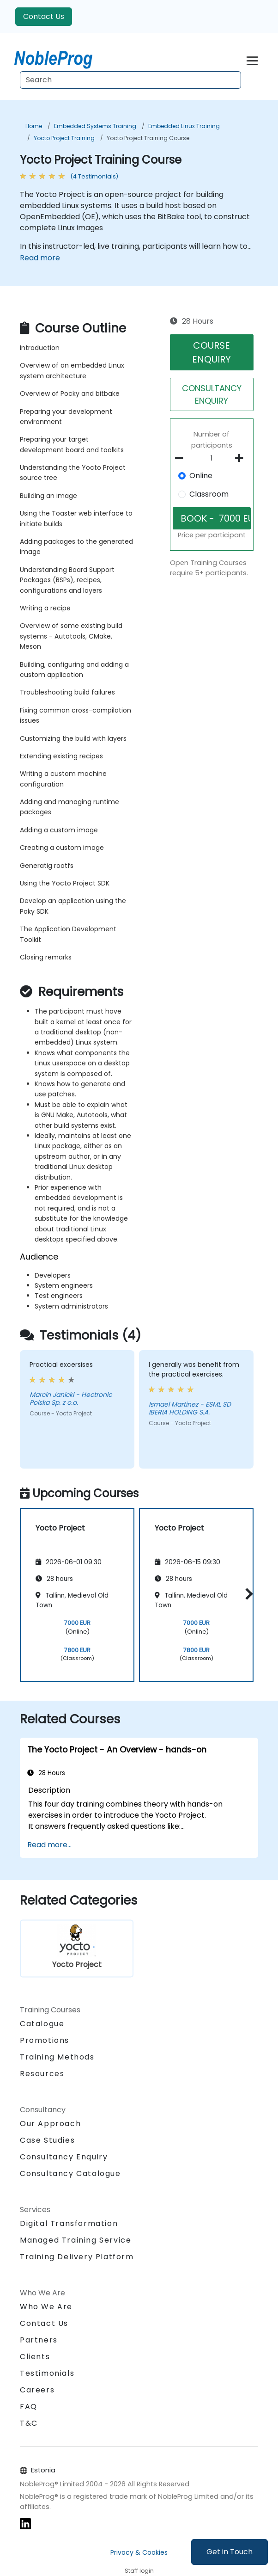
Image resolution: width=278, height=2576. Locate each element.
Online (200, 475)
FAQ (28, 2406)
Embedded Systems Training (95, 126)
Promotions (44, 2040)
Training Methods (57, 2057)
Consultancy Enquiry (64, 2157)
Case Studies (47, 2140)
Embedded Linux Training (184, 126)
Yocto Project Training (64, 138)
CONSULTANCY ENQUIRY (212, 394)
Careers (37, 2390)
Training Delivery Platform (77, 2256)
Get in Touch (229, 2551)
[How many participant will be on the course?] (211, 459)
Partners (39, 2340)
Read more (40, 257)
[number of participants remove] (182, 458)
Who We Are (46, 2306)
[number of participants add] (241, 458)
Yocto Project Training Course (148, 138)
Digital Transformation (69, 2223)
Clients (35, 2356)
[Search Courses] (130, 80)
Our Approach (50, 2123)
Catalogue (42, 2023)
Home (33, 126)
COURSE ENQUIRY (211, 352)
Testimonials (47, 2373)
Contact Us (43, 16)
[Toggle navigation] (252, 59)
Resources (42, 2073)
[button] (247, 1593)
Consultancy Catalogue (70, 2173)
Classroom (209, 494)
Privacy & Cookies (139, 2552)
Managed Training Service (75, 2240)
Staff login (139, 2571)
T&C (29, 2423)
